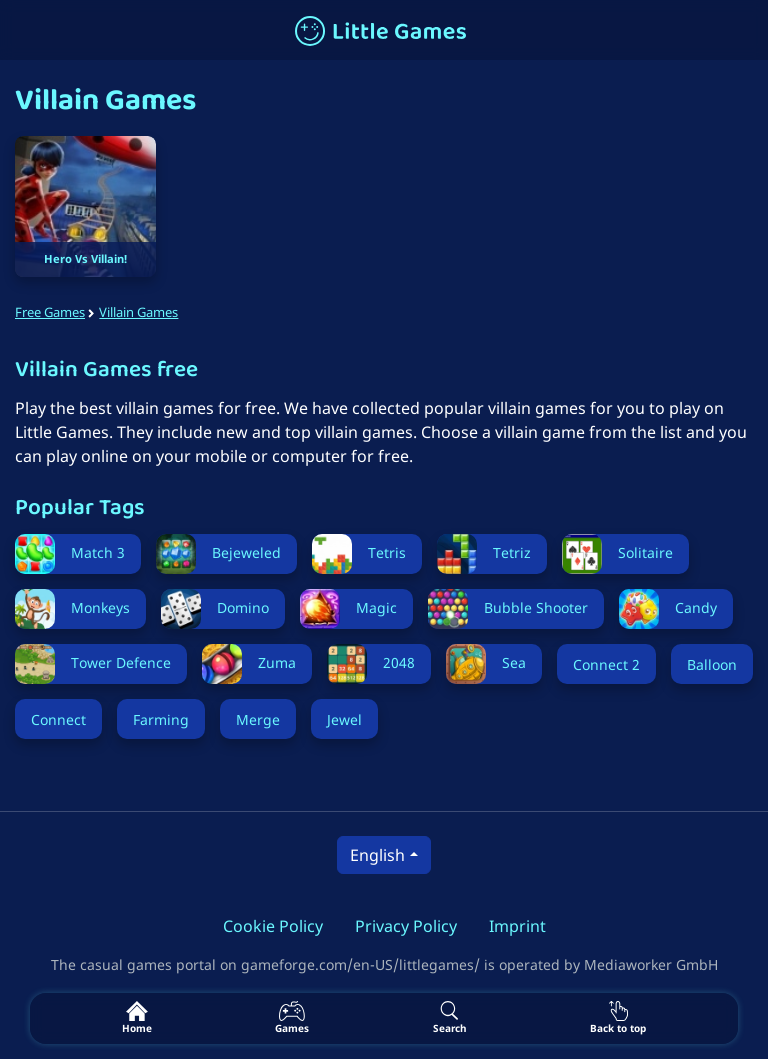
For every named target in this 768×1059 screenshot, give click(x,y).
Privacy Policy (406, 926)
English (377, 855)
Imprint (517, 926)
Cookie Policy (273, 926)
